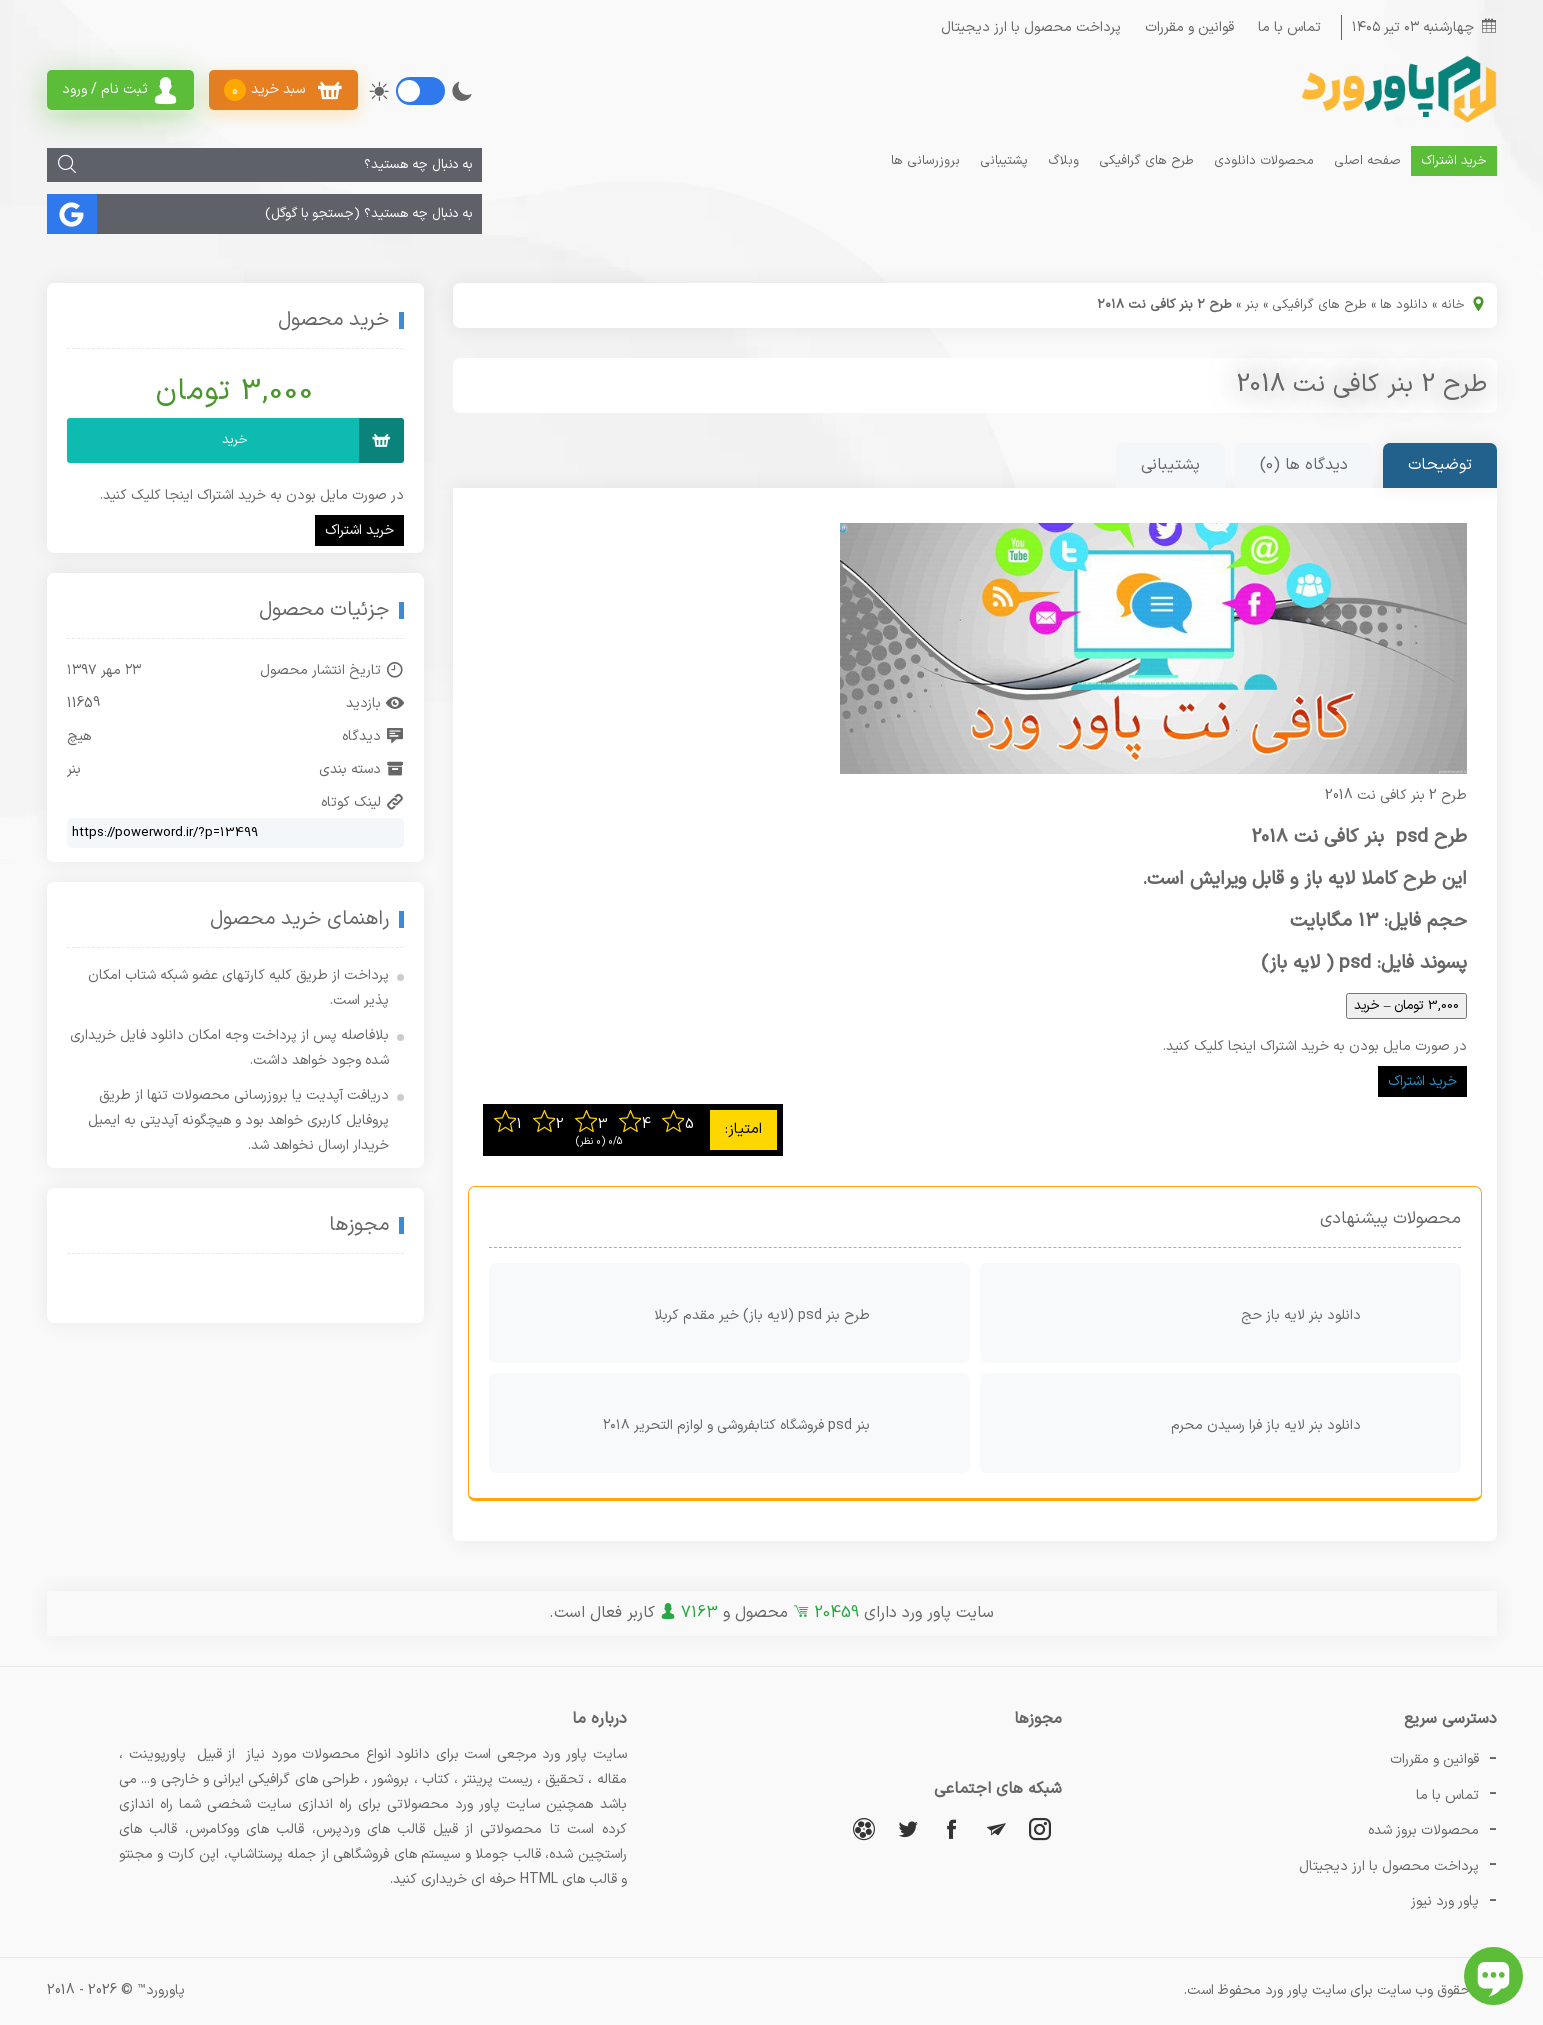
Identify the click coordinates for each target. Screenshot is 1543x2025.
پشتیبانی (1004, 161)
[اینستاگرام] (1040, 1828)
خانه (1453, 305)
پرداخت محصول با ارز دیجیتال (1031, 27)
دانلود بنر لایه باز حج (1346, 1313)
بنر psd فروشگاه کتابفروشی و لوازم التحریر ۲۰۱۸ (781, 1423)
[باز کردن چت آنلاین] (1493, 1976)
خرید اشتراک (1454, 161)
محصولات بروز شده (1423, 1830)
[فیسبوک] (952, 1828)
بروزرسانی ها (925, 161)
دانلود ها (1404, 305)
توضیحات (1440, 465)
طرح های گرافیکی (1146, 161)
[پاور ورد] (1397, 120)
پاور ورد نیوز (1445, 1901)
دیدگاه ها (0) (1304, 465)
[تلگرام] (996, 1828)
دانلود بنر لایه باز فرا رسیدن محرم (1311, 1423)
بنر (1252, 305)
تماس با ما (1289, 27)
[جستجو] (67, 165)
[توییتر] (908, 1828)
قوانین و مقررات (1189, 27)
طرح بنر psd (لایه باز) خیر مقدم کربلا (807, 1313)
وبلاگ (1063, 161)
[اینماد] (279, 1290)
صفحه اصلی (1367, 161)
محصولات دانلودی (1264, 161)
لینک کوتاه (362, 802)
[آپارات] (864, 1828)
